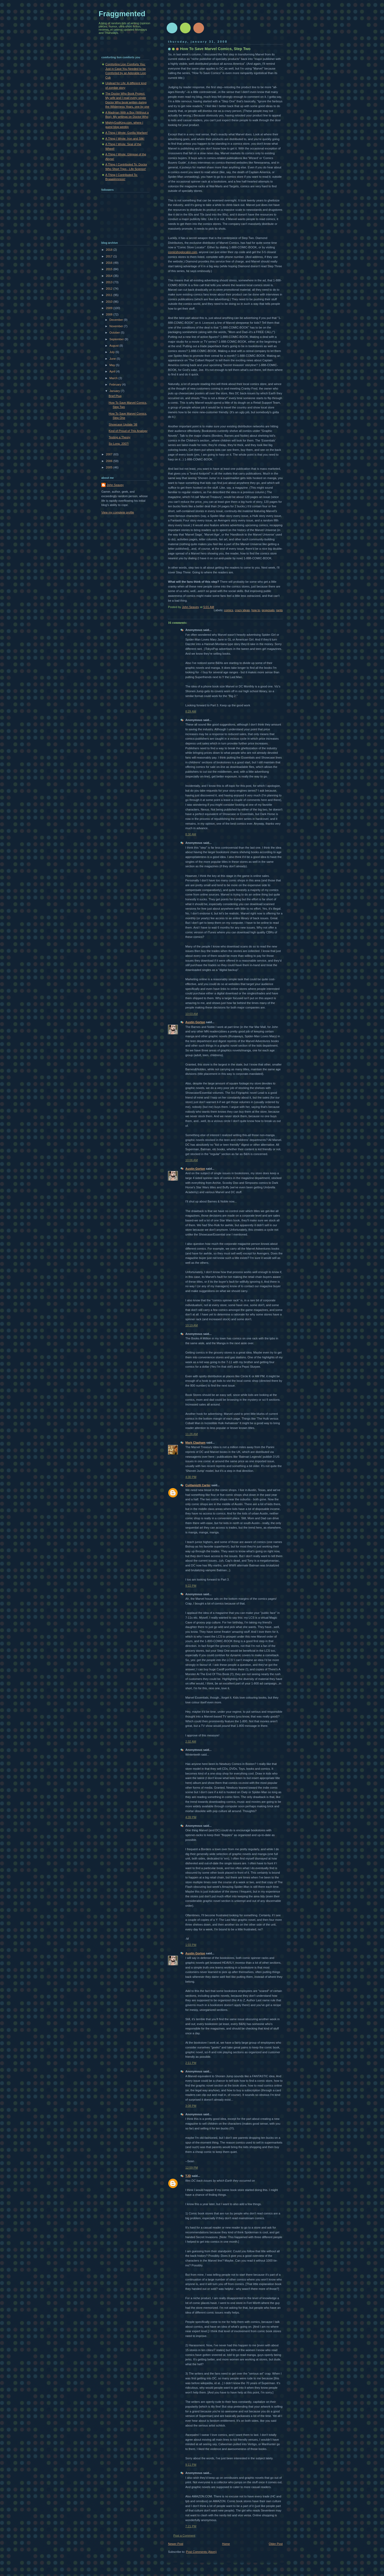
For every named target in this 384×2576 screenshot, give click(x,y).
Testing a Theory (119, 437)
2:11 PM (190, 2062)
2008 (109, 314)
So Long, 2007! (119, 443)
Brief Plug (115, 396)
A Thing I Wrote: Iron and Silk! (124, 138)
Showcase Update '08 (123, 424)
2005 (109, 467)
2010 (109, 301)
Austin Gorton (195, 1022)
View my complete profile (117, 512)
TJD (188, 2175)
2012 (109, 288)
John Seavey (115, 485)
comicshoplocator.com (182, 252)
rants (279, 610)
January (115, 390)
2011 (109, 295)
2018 (109, 249)
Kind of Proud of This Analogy (128, 430)
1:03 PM (190, 1944)
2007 (109, 454)
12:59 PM (191, 2167)
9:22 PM (190, 1585)
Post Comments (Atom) (201, 2551)
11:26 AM (191, 1434)
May (112, 365)
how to (255, 610)
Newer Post (175, 2543)
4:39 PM (190, 1817)
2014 (109, 275)
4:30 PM (190, 1477)
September (117, 339)
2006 (109, 461)
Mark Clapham (195, 1442)
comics (228, 610)
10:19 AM (191, 1325)
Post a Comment (184, 2535)
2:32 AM (190, 1741)
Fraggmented (122, 14)
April (112, 371)
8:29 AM (190, 711)
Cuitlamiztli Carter (198, 1485)
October (115, 332)
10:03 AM (191, 1013)
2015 (109, 269)
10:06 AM (191, 1160)
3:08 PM (190, 2105)
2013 (109, 282)
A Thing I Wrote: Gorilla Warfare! (126, 132)
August (114, 345)
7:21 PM (190, 2526)
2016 (109, 262)
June (113, 358)
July (112, 352)
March (113, 378)
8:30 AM (190, 834)
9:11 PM (190, 2464)
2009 (109, 308)
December (116, 319)
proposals (268, 610)
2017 (109, 256)
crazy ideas (242, 610)
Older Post (276, 2543)
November (116, 326)
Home (226, 2543)
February (115, 384)
